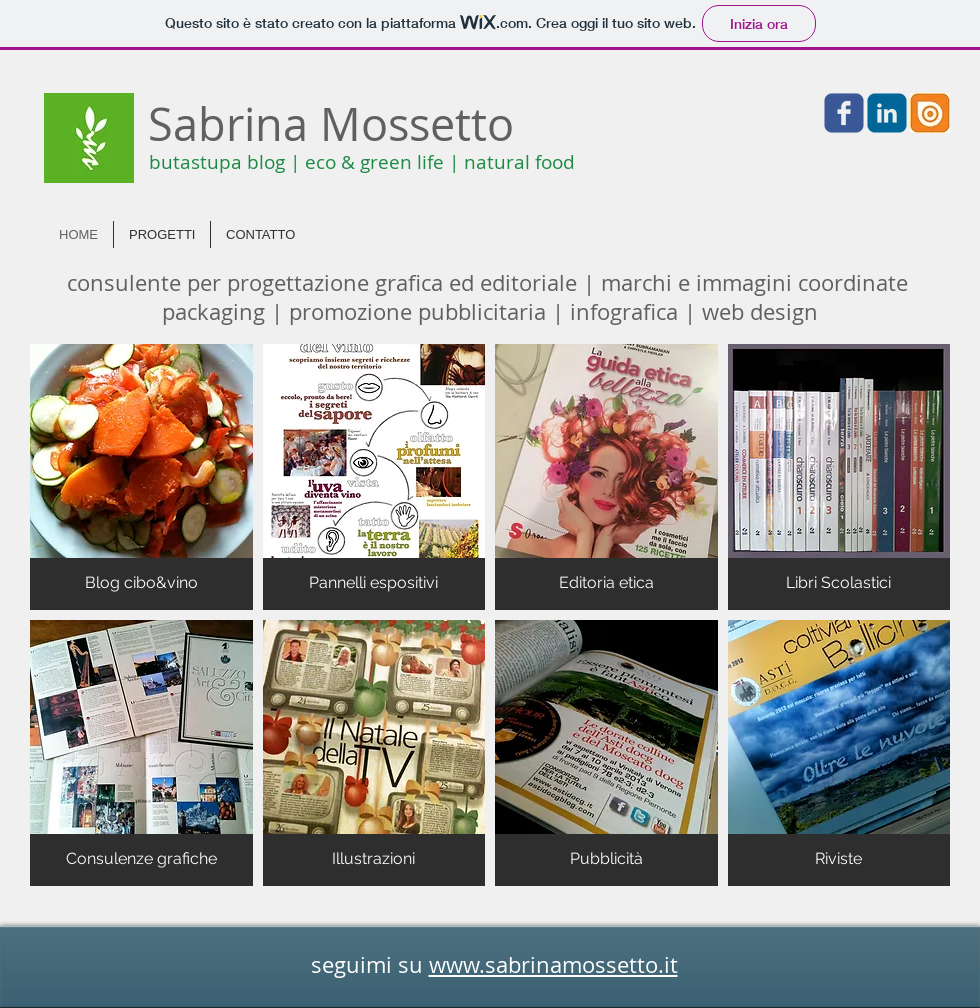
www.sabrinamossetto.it (553, 964)
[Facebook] (844, 113)
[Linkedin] (887, 113)
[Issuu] (930, 113)
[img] (141, 477)
